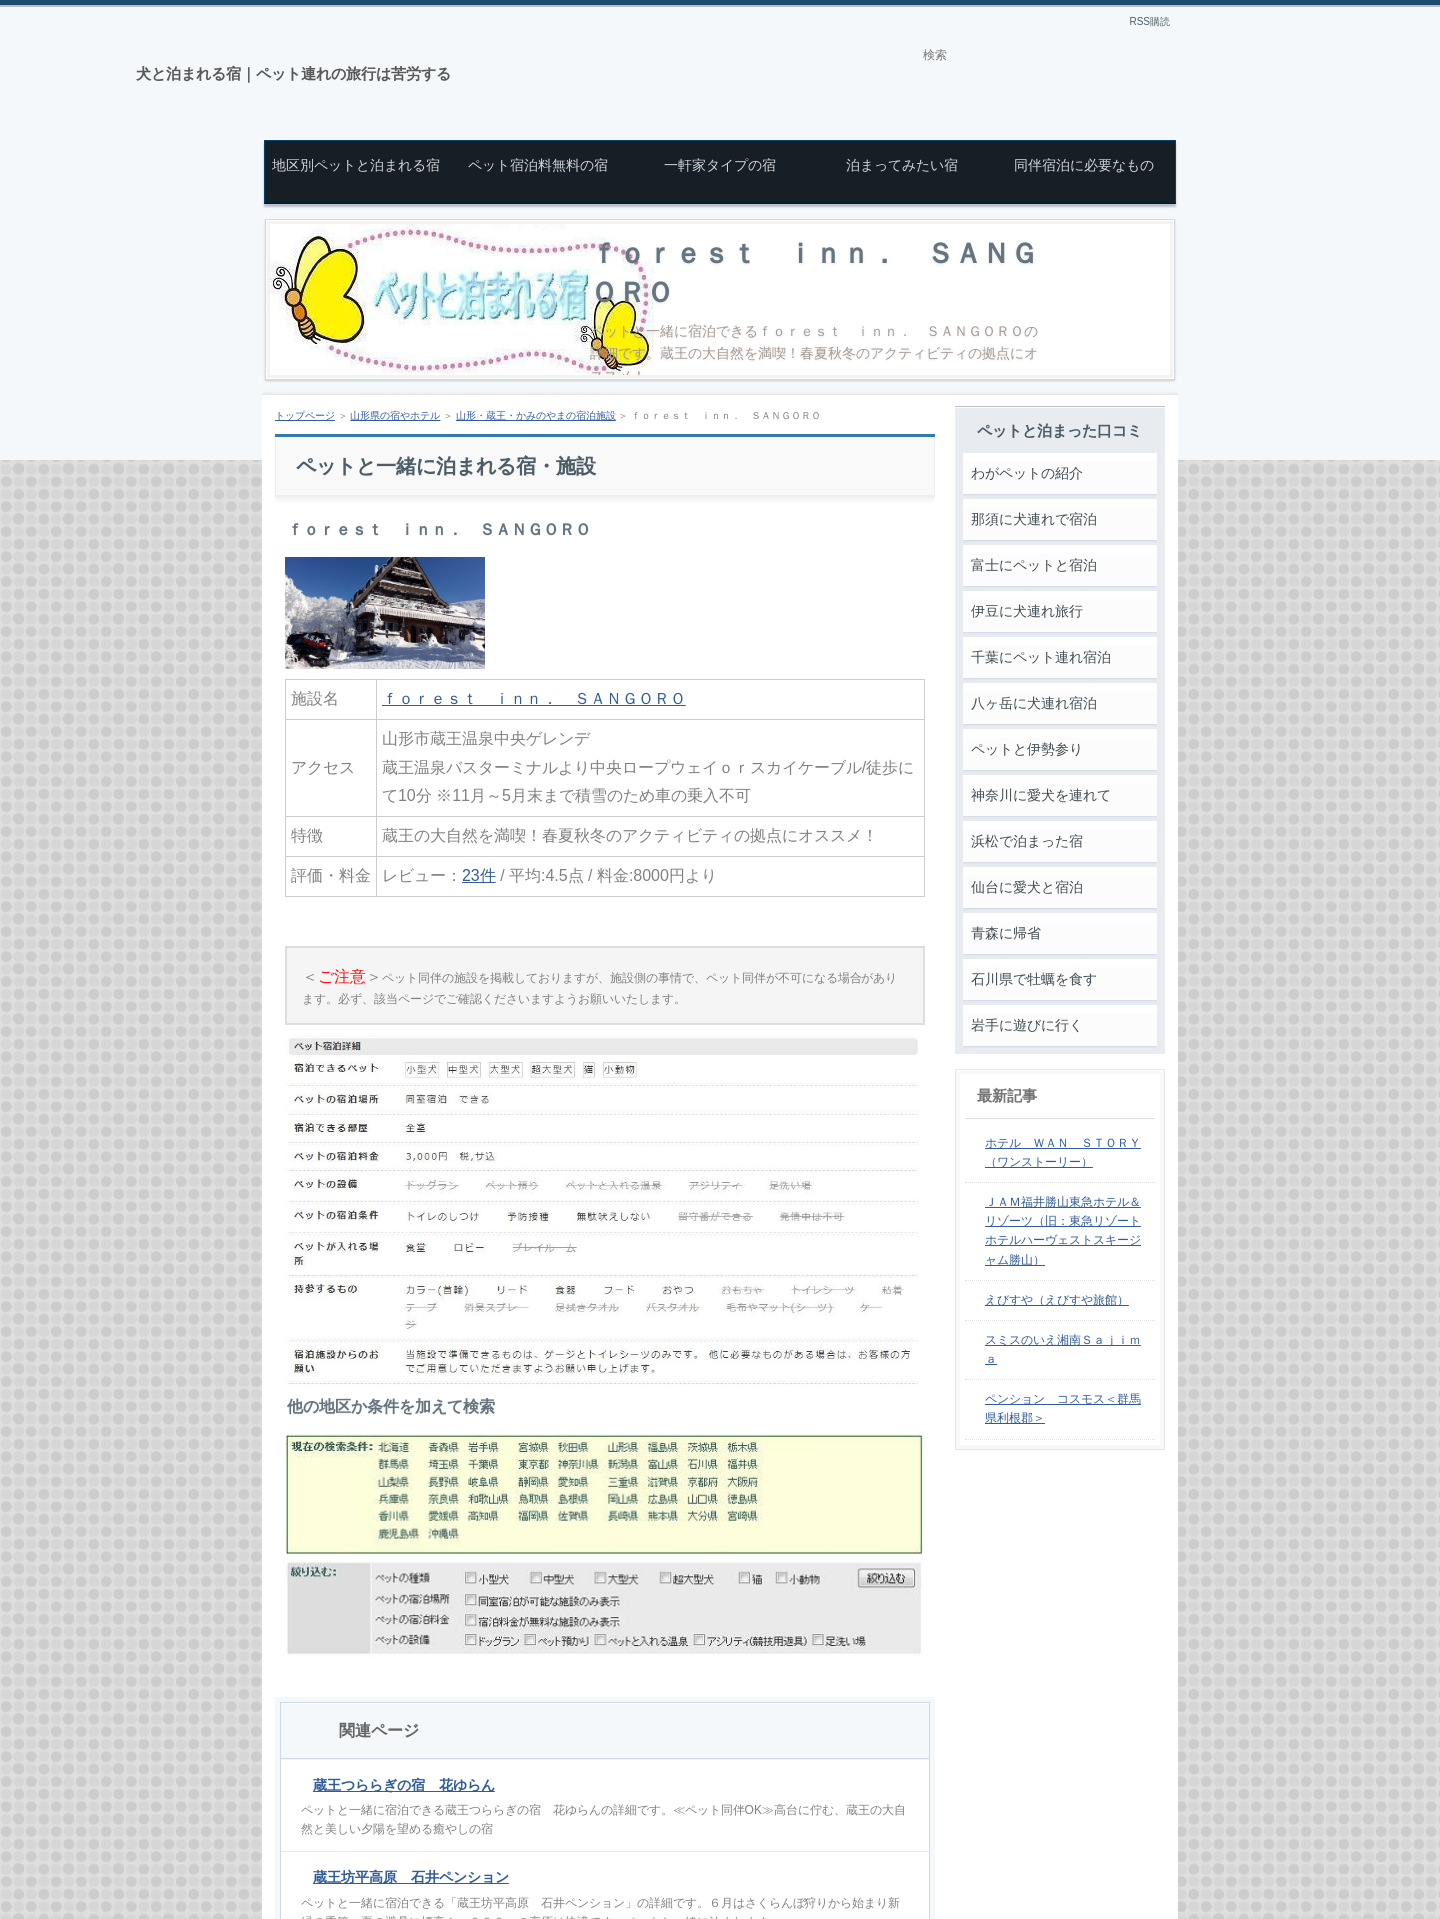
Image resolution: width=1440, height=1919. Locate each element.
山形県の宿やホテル (395, 415)
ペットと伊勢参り (1027, 749)
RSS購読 (1149, 21)
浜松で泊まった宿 (1027, 841)
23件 (479, 875)
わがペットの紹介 (1027, 473)
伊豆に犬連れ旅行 (1027, 611)
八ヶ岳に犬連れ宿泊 (1034, 703)
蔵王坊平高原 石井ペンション (411, 1877)
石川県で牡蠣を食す (1034, 979)
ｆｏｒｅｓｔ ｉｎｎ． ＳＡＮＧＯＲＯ (534, 698)
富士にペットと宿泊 (1034, 565)
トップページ (305, 415)
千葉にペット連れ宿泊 (1041, 657)
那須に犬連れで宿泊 (1034, 519)
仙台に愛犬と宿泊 (1027, 887)
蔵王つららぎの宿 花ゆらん (404, 1785)
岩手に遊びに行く (1027, 1025)
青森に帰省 (1006, 933)
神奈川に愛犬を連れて (1041, 795)
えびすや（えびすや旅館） (1057, 1300)
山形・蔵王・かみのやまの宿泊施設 (536, 415)
